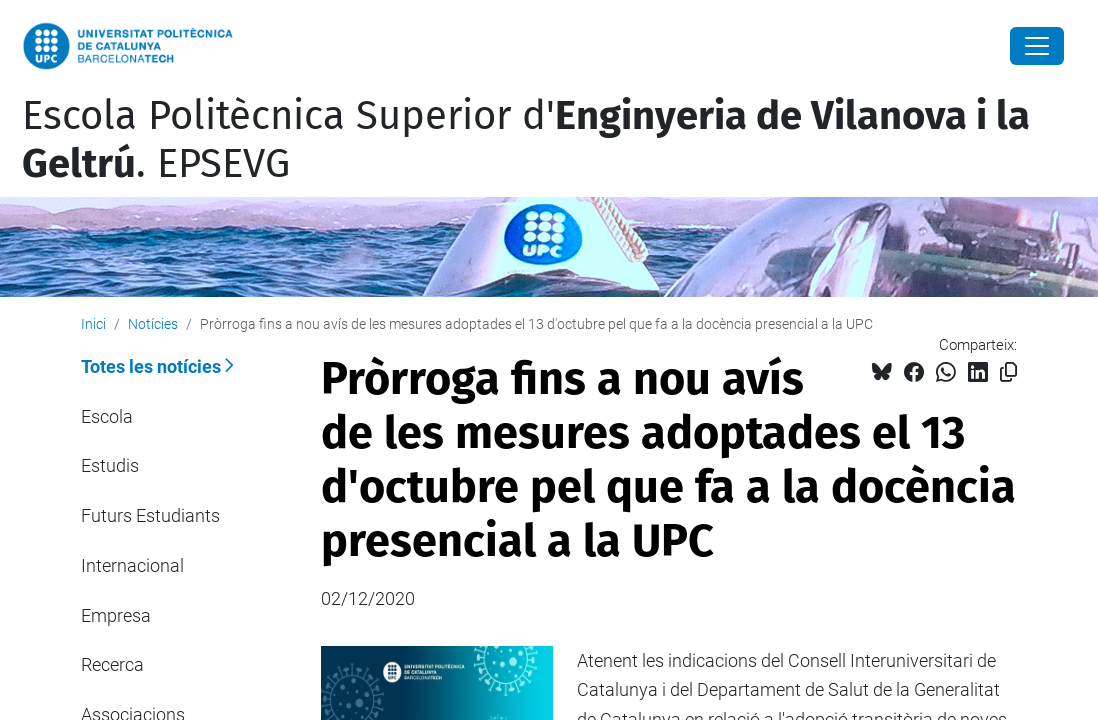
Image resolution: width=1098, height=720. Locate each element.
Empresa (116, 615)
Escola (107, 416)
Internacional (132, 565)
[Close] (1037, 46)
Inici (93, 324)
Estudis (110, 465)
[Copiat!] (1008, 372)
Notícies (153, 324)
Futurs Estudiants (150, 515)
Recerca (112, 664)
